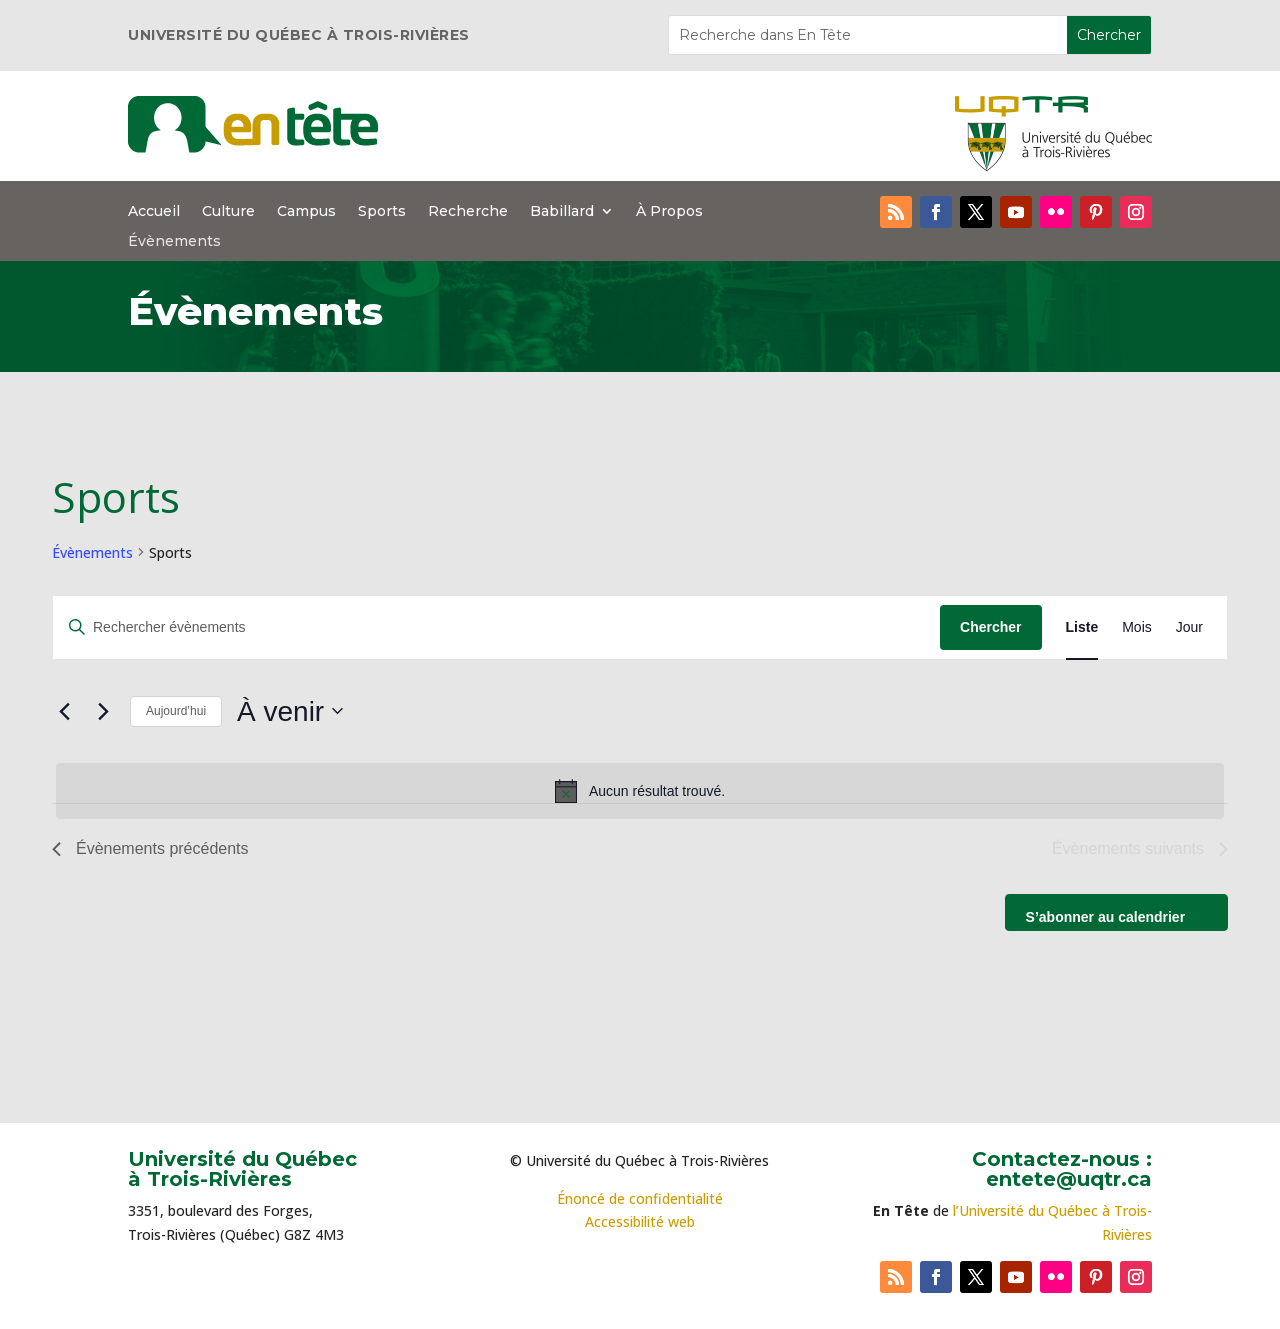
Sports (382, 212)
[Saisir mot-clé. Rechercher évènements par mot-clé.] (496, 627)
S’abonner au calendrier (1106, 917)
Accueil (154, 212)
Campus (306, 212)
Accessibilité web (640, 1221)
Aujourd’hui (176, 711)
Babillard (562, 212)
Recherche (468, 212)
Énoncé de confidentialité (640, 1198)
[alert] (640, 791)
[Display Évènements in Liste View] (1082, 627)
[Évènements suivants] (103, 711)
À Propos (669, 212)
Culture (228, 212)
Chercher (990, 627)
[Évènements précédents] (64, 711)
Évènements (174, 242)
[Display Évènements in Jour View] (1189, 627)
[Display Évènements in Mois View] (1137, 627)
